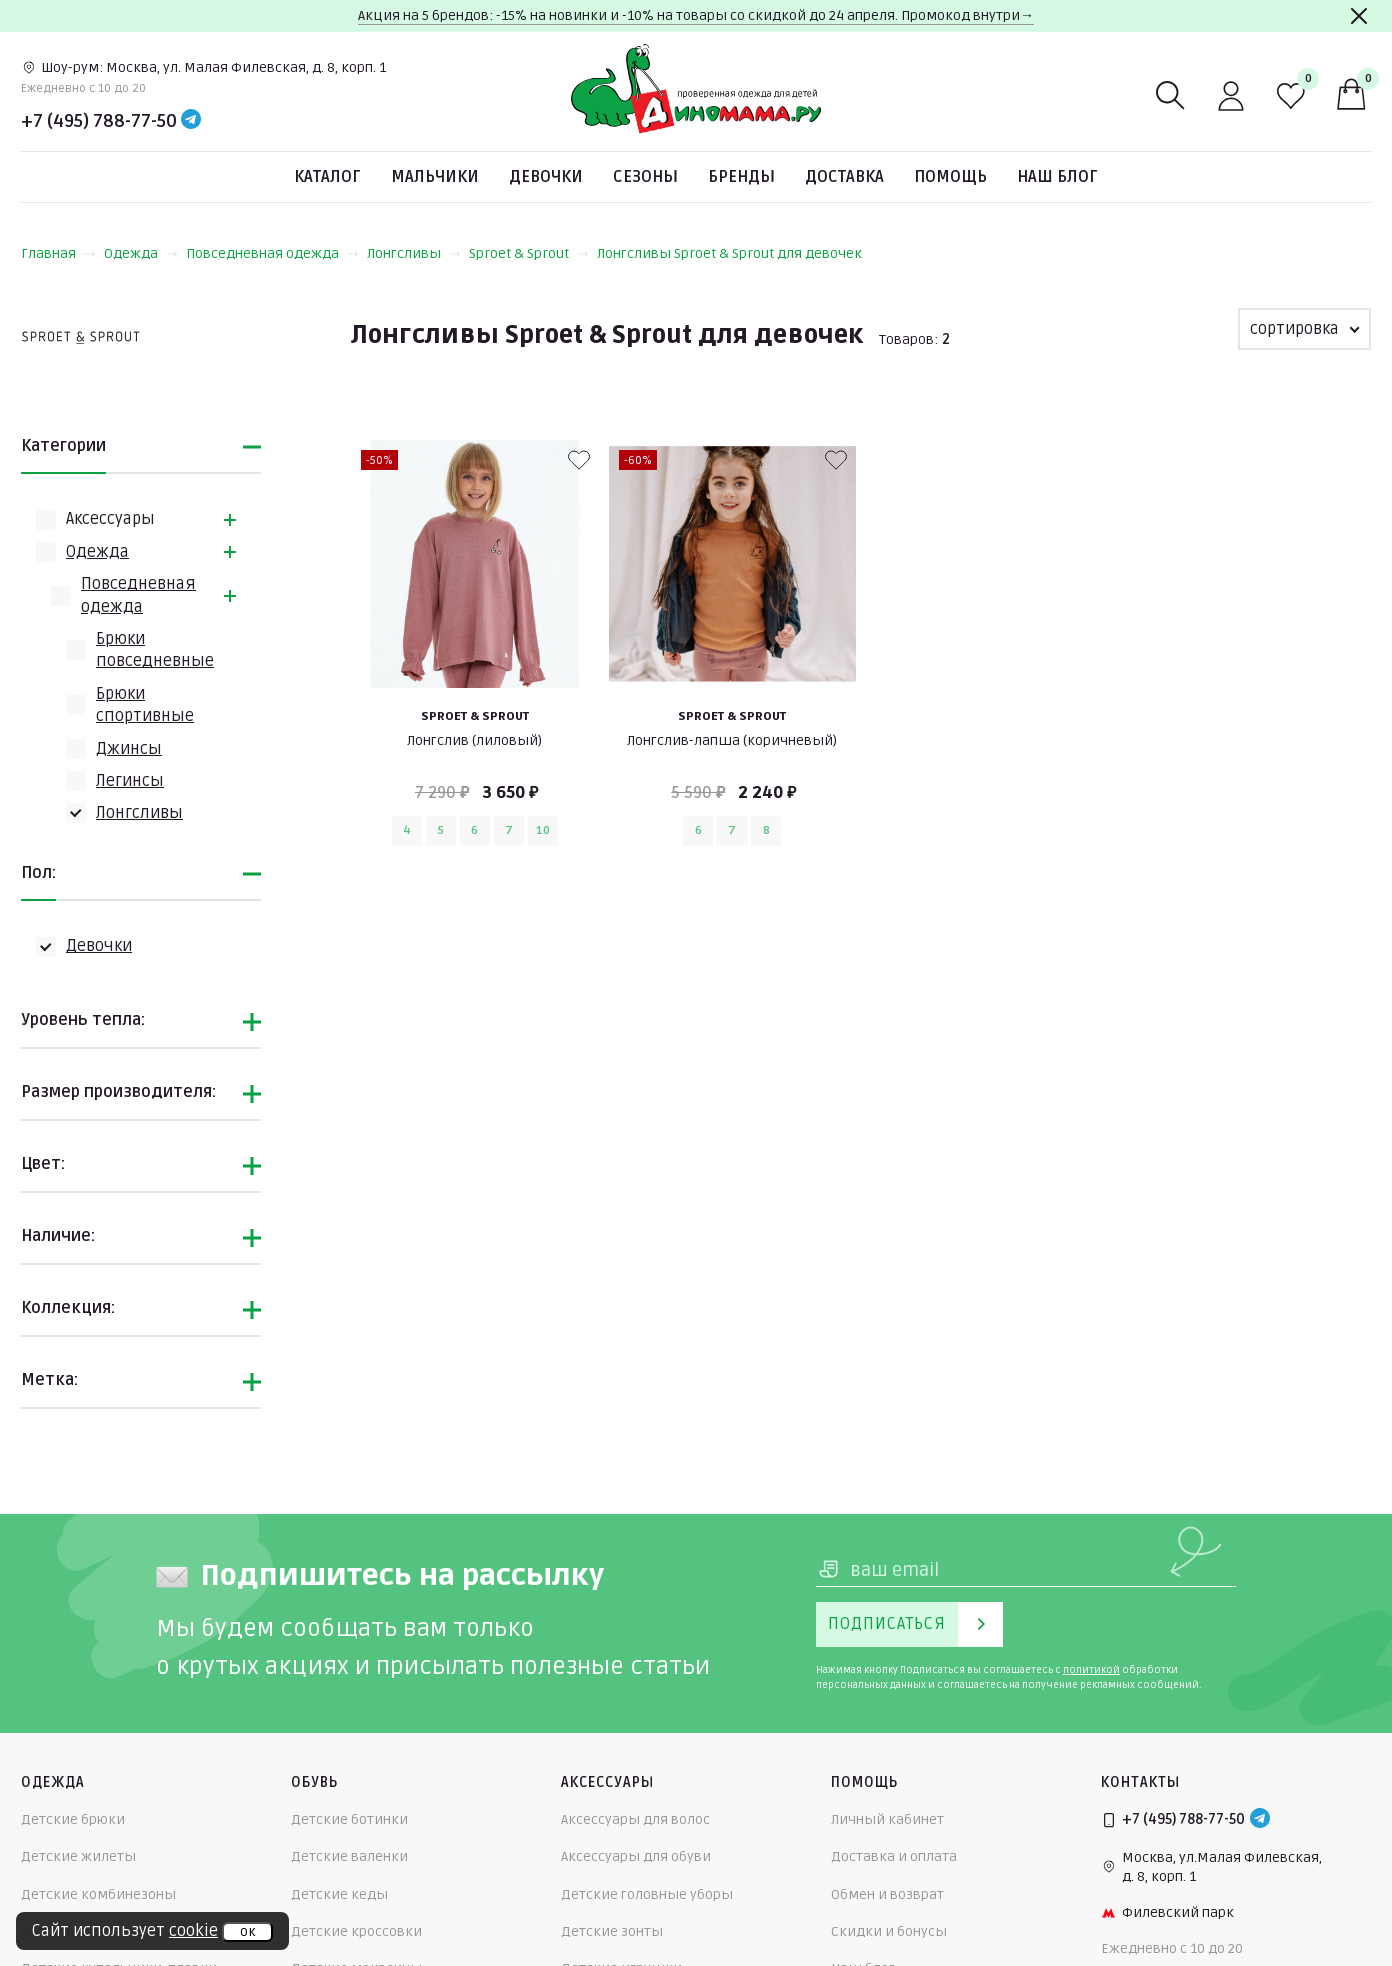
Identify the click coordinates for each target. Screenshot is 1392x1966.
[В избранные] (579, 460)
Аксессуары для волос (635, 1819)
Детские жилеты (78, 1856)
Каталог (327, 177)
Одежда (141, 253)
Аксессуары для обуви (636, 1856)
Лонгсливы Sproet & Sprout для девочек (729, 253)
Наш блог (1057, 177)
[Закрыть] (1359, 16)
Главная (58, 253)
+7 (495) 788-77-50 (99, 121)
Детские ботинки (349, 1819)
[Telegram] (191, 121)
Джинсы (129, 749)
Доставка (844, 177)
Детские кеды (339, 1894)
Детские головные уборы (647, 1894)
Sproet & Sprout (529, 253)
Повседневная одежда (272, 253)
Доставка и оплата (894, 1856)
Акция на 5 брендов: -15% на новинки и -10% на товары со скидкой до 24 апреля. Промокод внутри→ (696, 15)
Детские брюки (73, 1819)
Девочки (546, 177)
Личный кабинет (887, 1819)
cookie (193, 1931)
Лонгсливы (414, 253)
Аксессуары (110, 519)
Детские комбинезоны (98, 1894)
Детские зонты (612, 1931)
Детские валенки (349, 1856)
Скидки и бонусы (889, 1931)
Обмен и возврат (887, 1894)
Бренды (741, 177)
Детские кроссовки (356, 1931)
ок (247, 1932)
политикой (1091, 1670)
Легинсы (130, 781)
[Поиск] (1171, 96)
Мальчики (435, 177)
